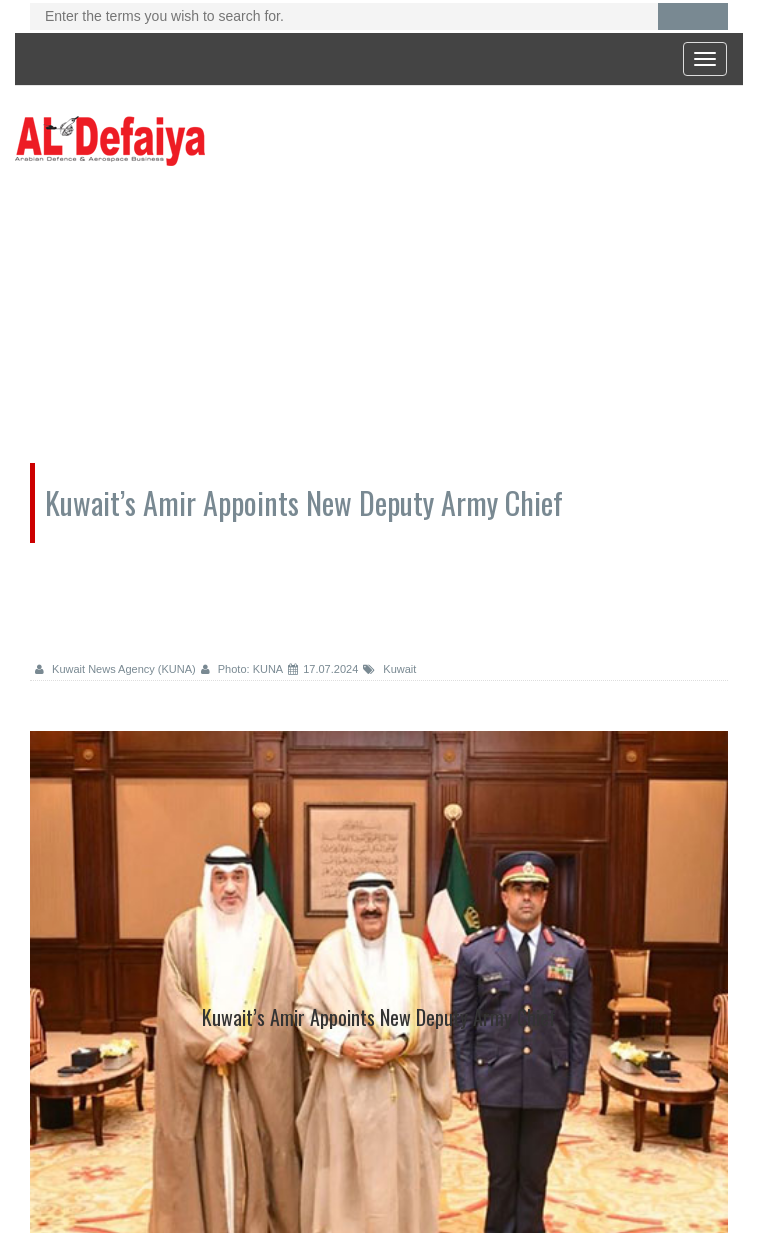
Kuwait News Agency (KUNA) (115, 669)
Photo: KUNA (242, 669)
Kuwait (389, 669)
